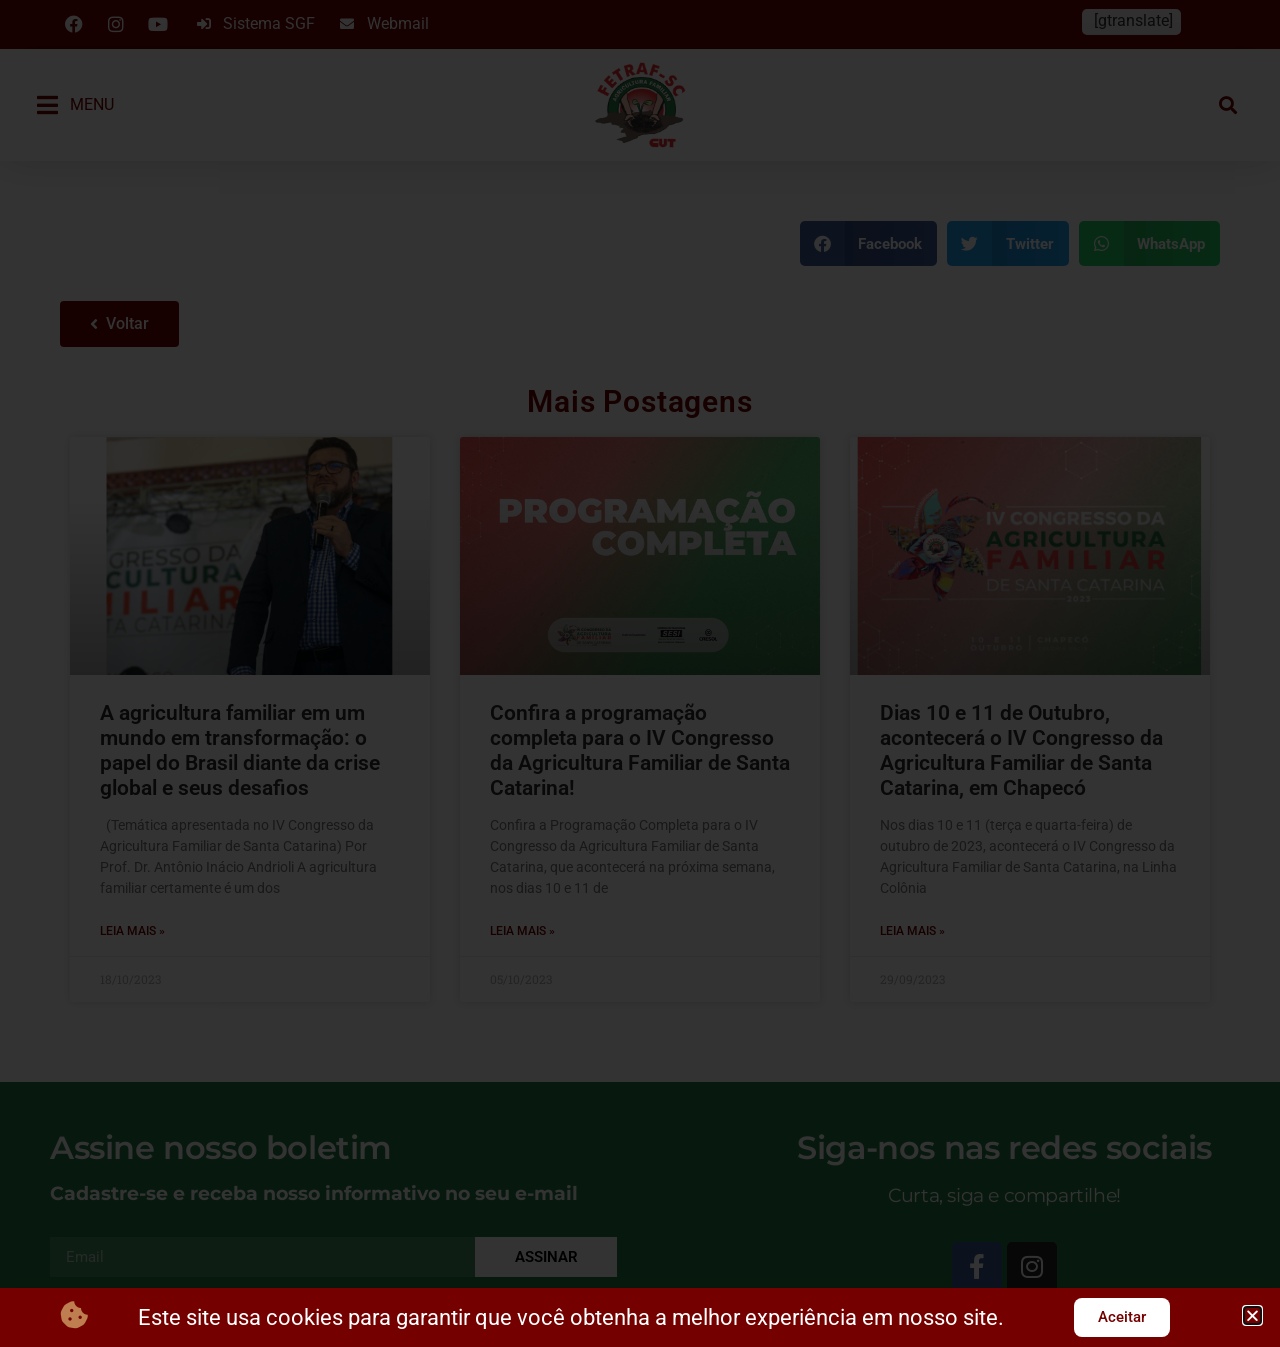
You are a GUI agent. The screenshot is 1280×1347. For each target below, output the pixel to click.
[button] (1252, 1315)
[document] (640, 673)
